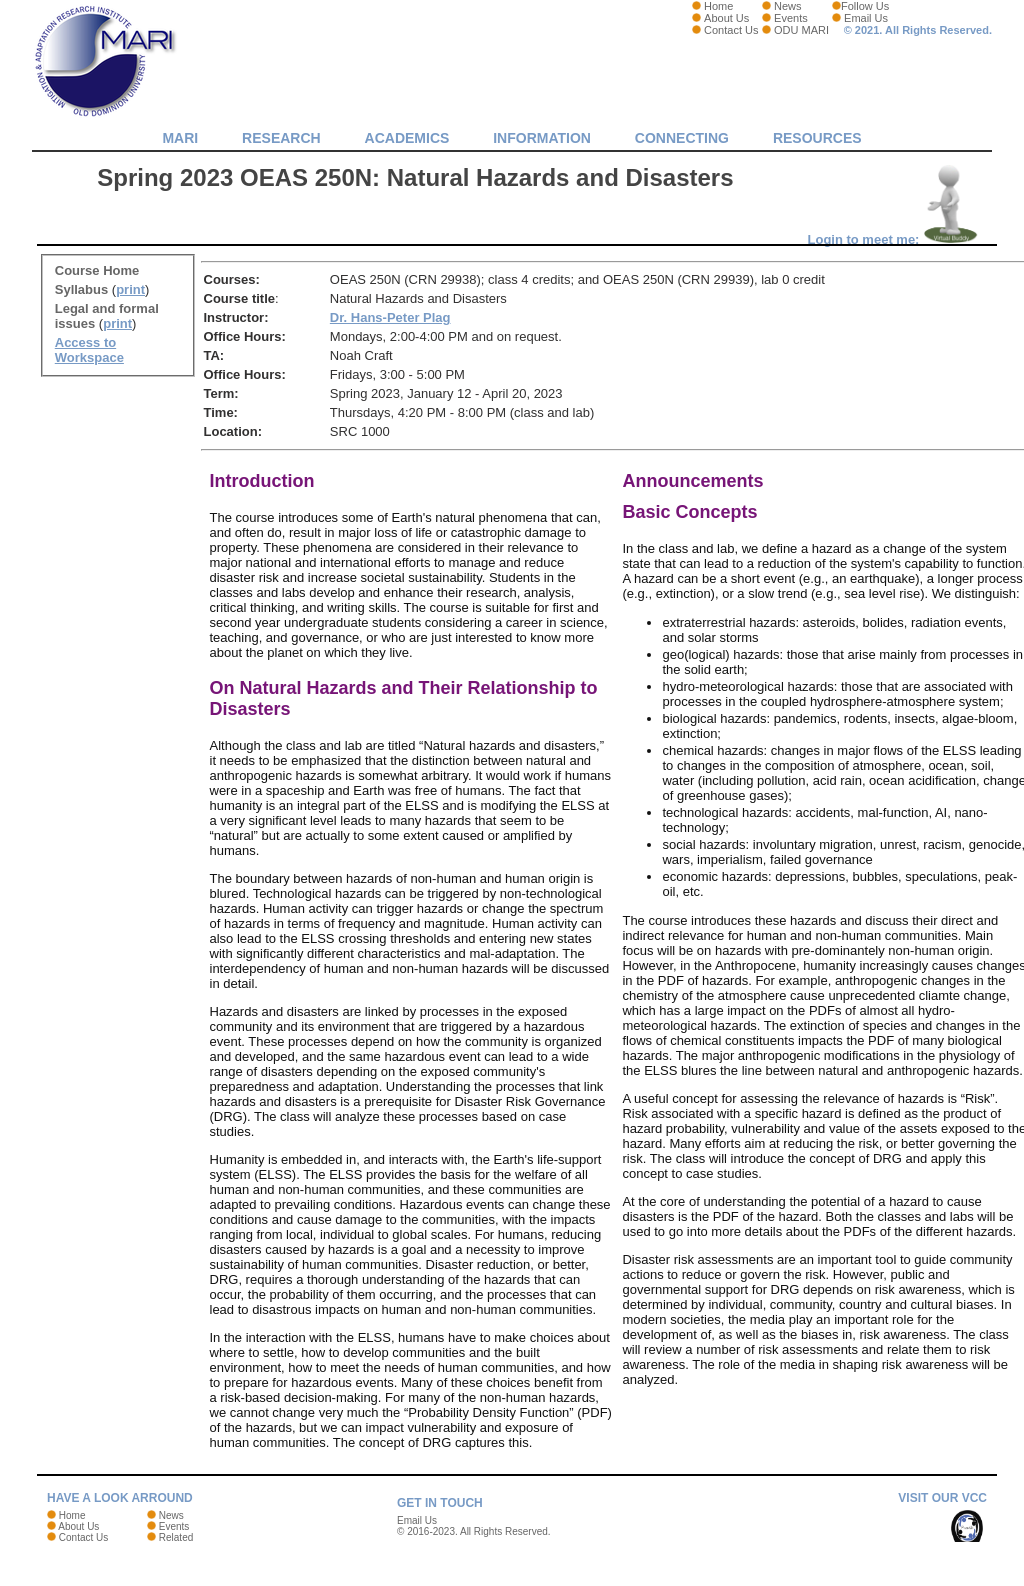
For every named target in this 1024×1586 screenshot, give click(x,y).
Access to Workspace (89, 350)
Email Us (866, 18)
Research (281, 138)
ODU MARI (801, 30)
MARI (180, 138)
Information (542, 138)
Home (718, 6)
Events (791, 18)
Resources (817, 138)
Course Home (97, 270)
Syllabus (81, 289)
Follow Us (865, 6)
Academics (407, 138)
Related (176, 1537)
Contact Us (731, 30)
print (130, 289)
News (788, 6)
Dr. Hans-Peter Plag (390, 317)
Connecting (682, 138)
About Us (726, 18)
